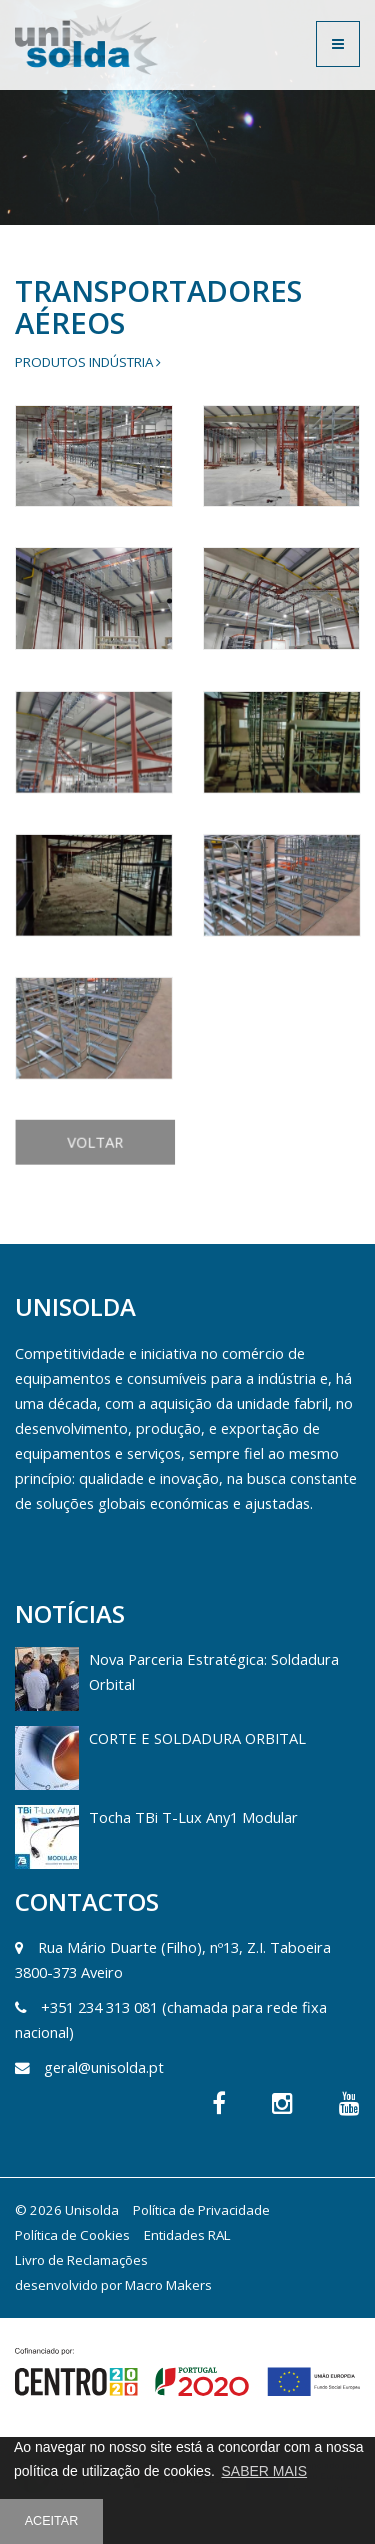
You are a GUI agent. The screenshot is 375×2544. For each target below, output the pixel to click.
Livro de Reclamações (81, 2260)
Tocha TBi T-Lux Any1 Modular (193, 1817)
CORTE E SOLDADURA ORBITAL (197, 1738)
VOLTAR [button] (121, 1212)
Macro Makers (168, 2285)
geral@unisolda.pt (104, 2067)
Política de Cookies (72, 2235)
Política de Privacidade (201, 2210)
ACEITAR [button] (52, 2521)
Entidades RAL (187, 2235)
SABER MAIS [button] (264, 2471)
